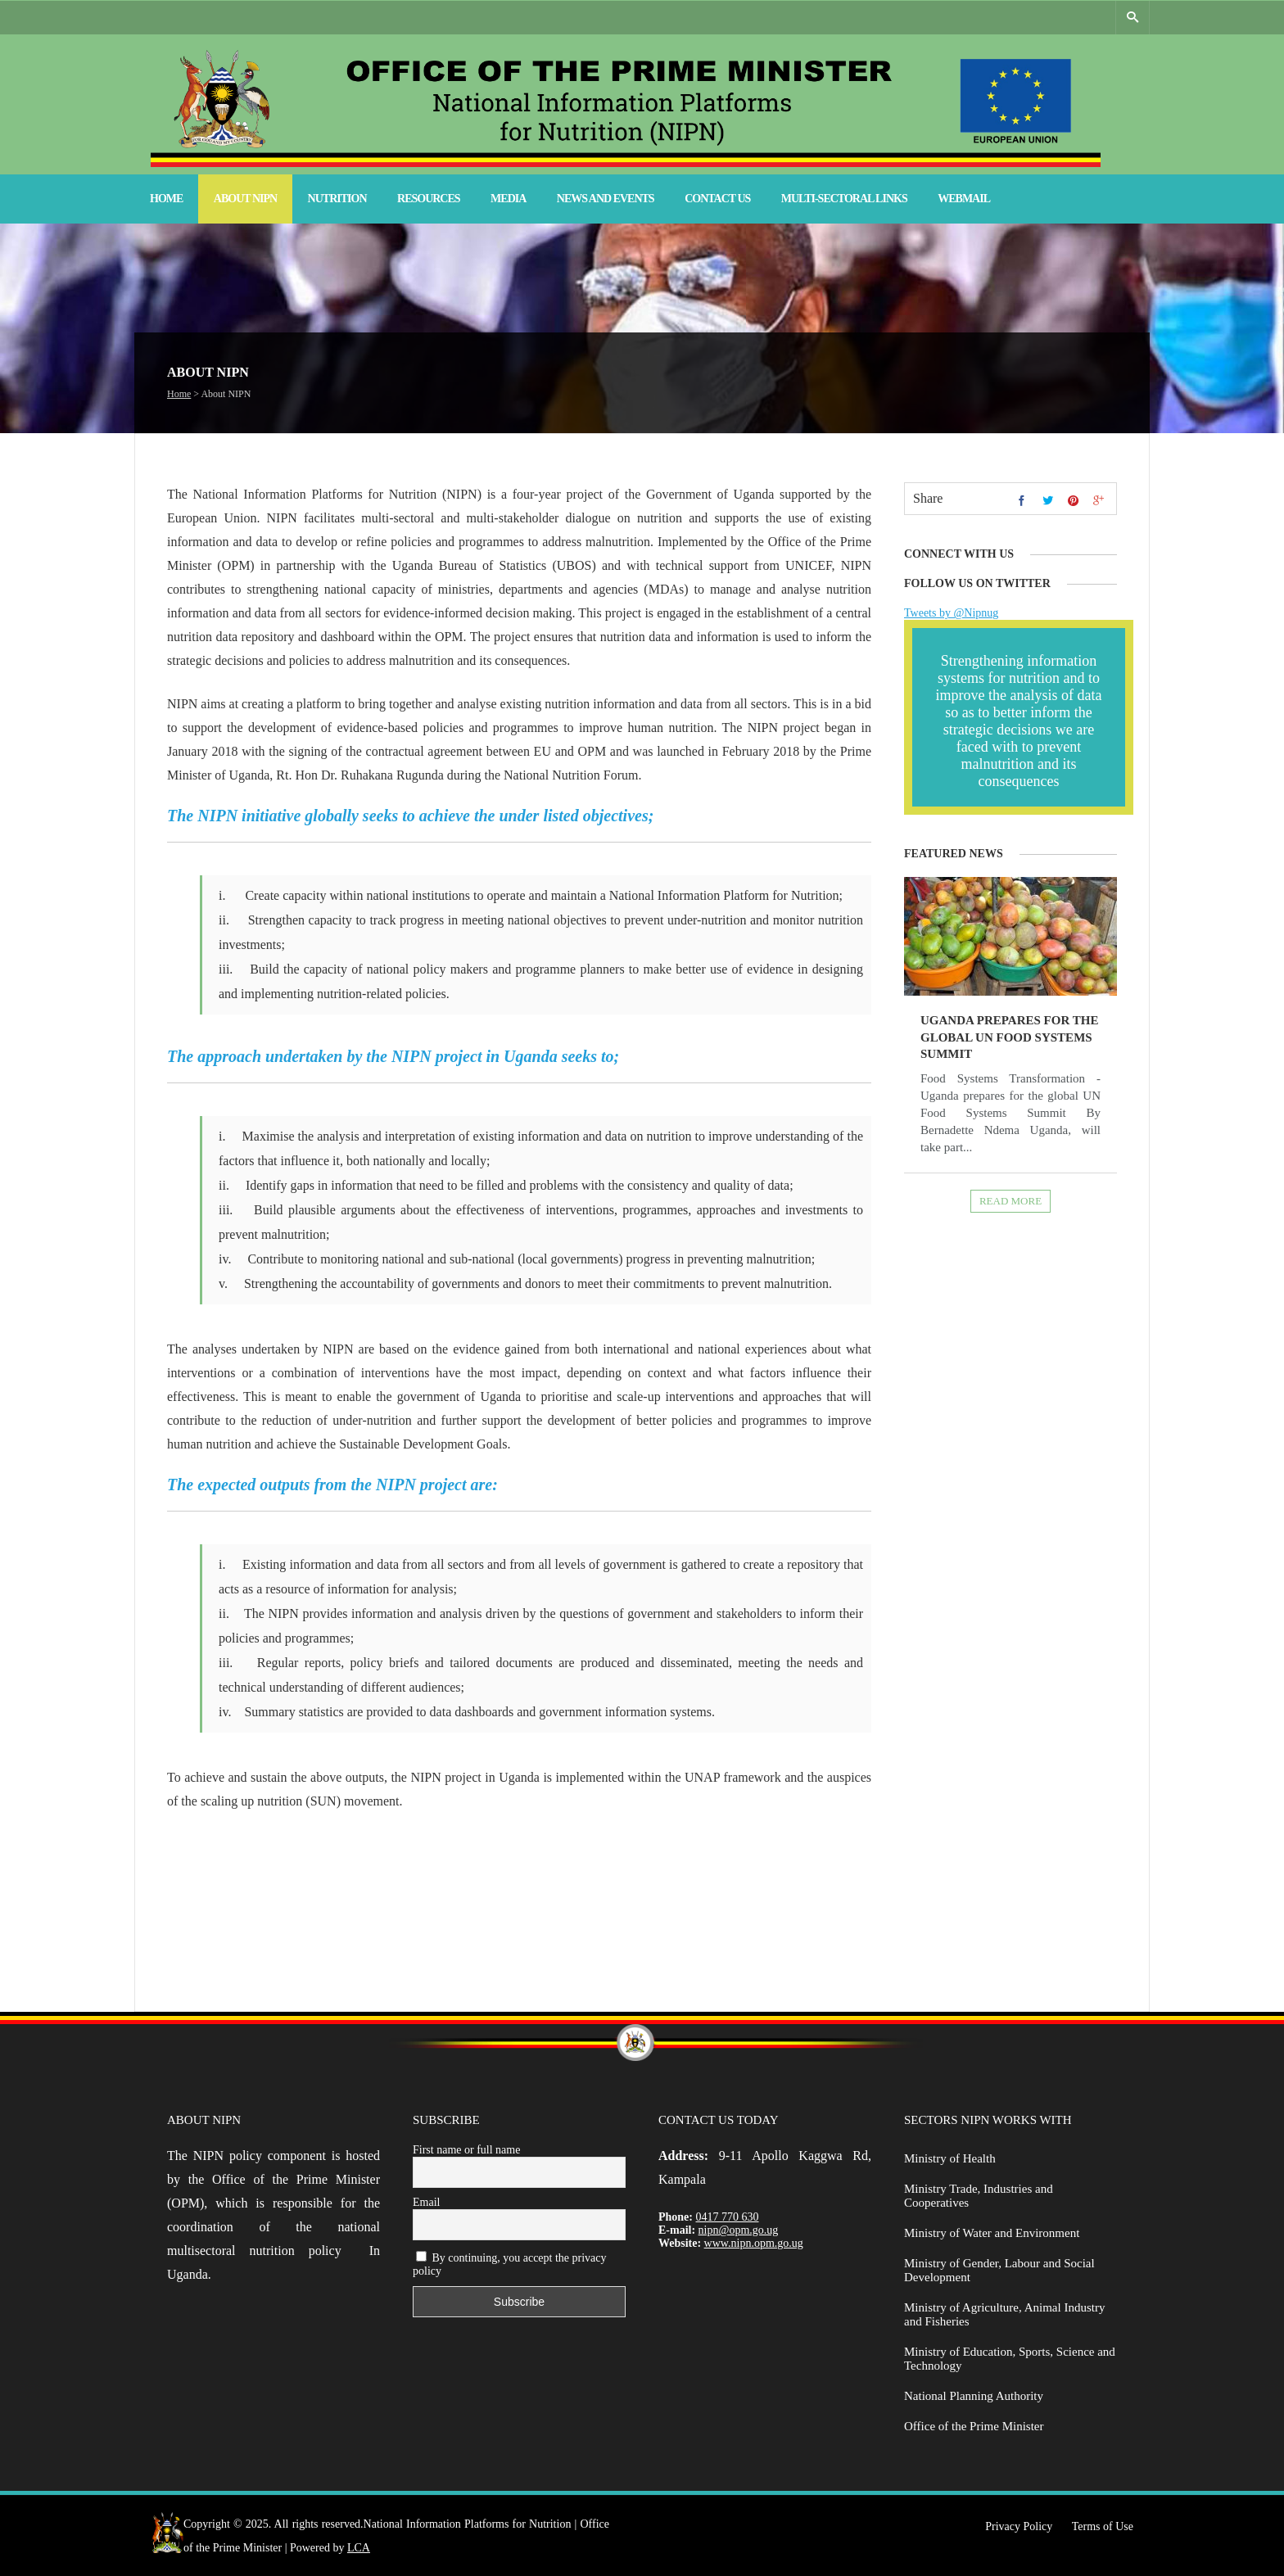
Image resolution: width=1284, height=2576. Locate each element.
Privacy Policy (1018, 2526)
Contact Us (717, 198)
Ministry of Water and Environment (991, 2232)
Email (426, 2202)
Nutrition (337, 198)
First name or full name (466, 2150)
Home (166, 198)
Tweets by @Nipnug (951, 613)
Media (508, 198)
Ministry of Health (950, 2158)
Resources (428, 198)
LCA (358, 2548)
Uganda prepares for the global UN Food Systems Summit (1009, 1037)
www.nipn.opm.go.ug (753, 2243)
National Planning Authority (973, 2395)
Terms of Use (1102, 2526)
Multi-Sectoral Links (844, 198)
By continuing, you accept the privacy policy (510, 2264)
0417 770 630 (727, 2217)
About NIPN (245, 198)
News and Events (605, 198)
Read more (1010, 1201)
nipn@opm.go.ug (739, 2230)
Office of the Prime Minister (974, 2426)
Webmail (964, 198)
